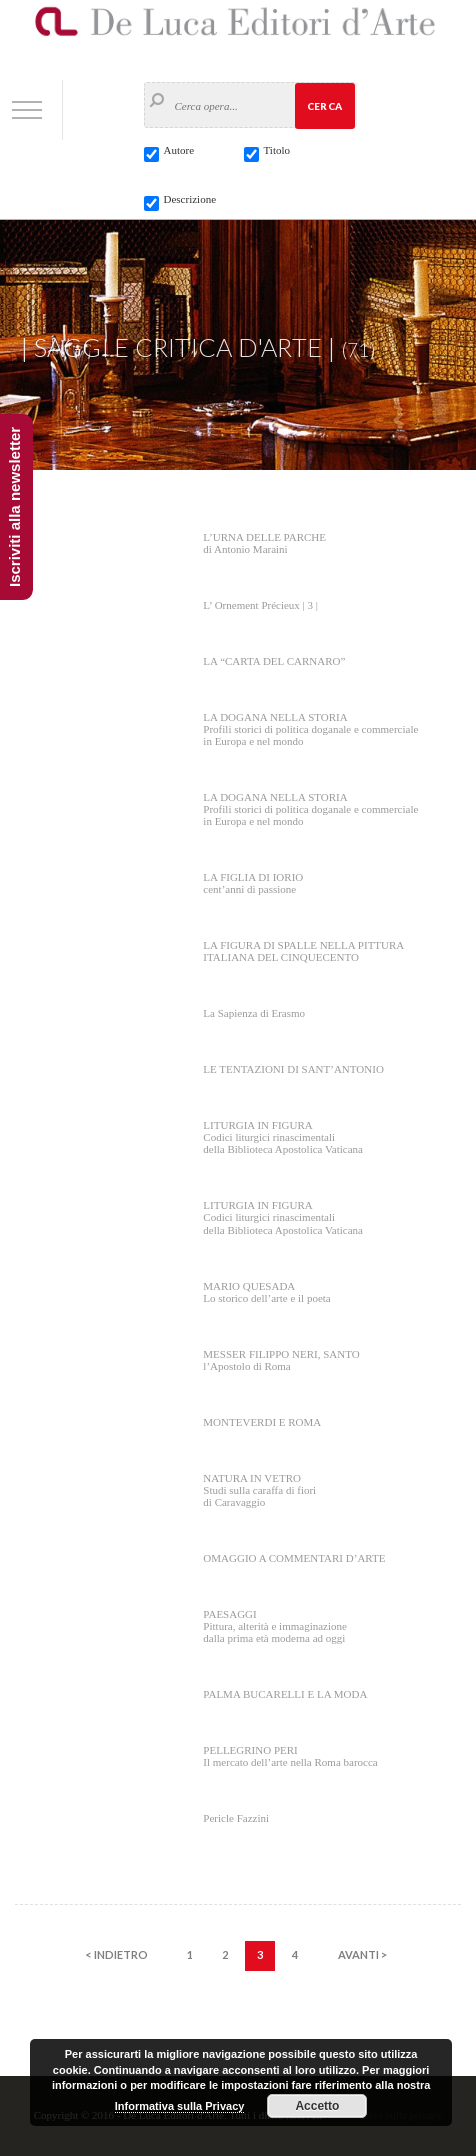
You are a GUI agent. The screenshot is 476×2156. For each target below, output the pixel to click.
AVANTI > (362, 1954)
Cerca (324, 106)
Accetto (317, 2106)
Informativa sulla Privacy (180, 2106)
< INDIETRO (116, 1954)
